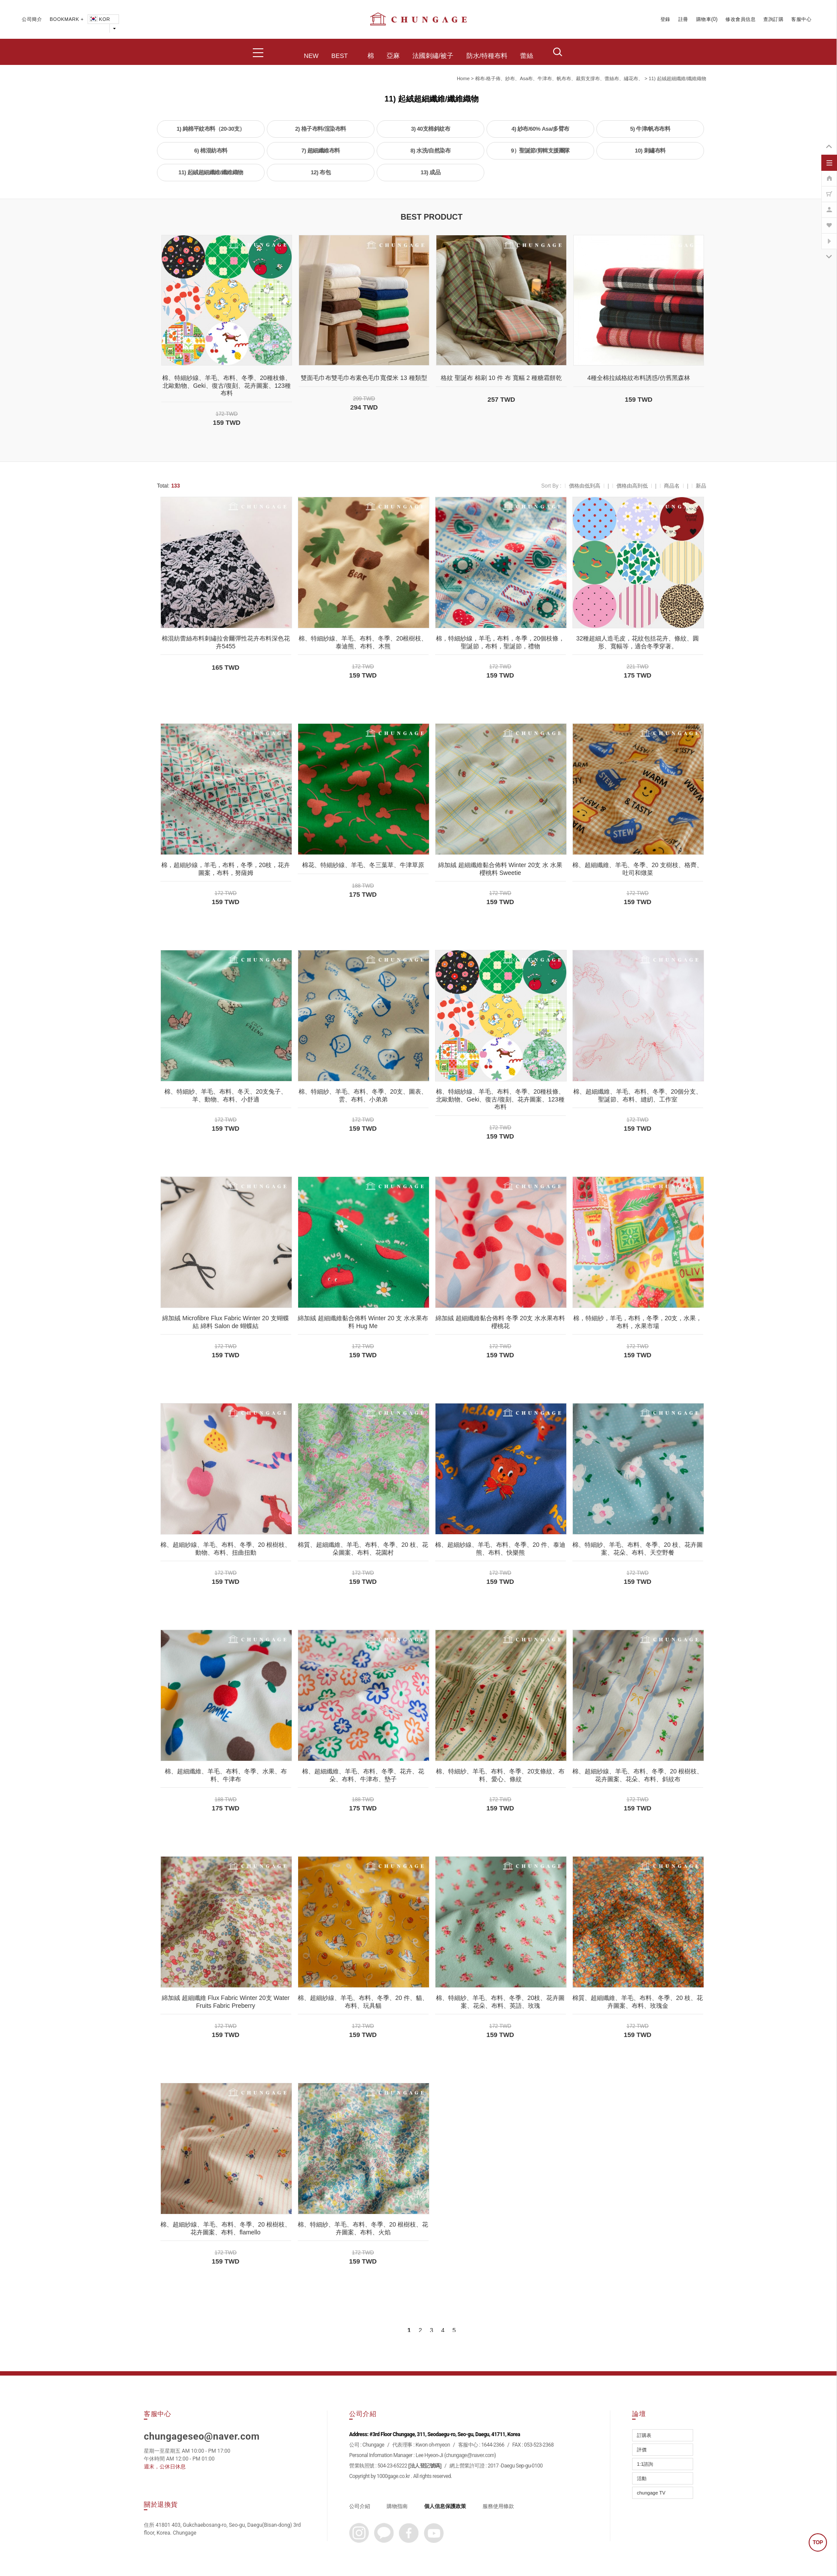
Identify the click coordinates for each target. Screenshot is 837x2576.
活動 (641, 2478)
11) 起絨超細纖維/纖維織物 (677, 78)
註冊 (683, 19)
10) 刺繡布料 (650, 150)
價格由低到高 (584, 486)
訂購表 (644, 2435)
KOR (99, 19)
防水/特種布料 (486, 55)
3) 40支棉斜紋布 (430, 128)
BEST (339, 55)
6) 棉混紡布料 (210, 150)
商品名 (672, 486)
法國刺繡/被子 (432, 55)
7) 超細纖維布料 (320, 150)
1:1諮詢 (645, 2464)
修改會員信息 (740, 19)
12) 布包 (320, 172)
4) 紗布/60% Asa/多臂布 (540, 128)
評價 (641, 2449)
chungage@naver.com (470, 2455)
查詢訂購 (773, 19)
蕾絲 (526, 55)
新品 (701, 486)
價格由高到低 (632, 486)
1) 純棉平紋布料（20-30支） (211, 128)
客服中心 (801, 19)
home (463, 78)
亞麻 (393, 55)
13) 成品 (430, 172)
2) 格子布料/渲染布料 (320, 128)
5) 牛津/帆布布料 (650, 128)
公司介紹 (359, 2506)
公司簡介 (32, 19)
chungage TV (651, 2492)
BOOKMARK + (67, 19)
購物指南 (397, 2506)
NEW (311, 55)
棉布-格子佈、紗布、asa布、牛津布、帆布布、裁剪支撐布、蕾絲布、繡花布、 (559, 78)
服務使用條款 (498, 2506)
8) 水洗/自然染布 (431, 150)
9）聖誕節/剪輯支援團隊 (540, 150)
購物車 (703, 19)
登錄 (665, 19)
